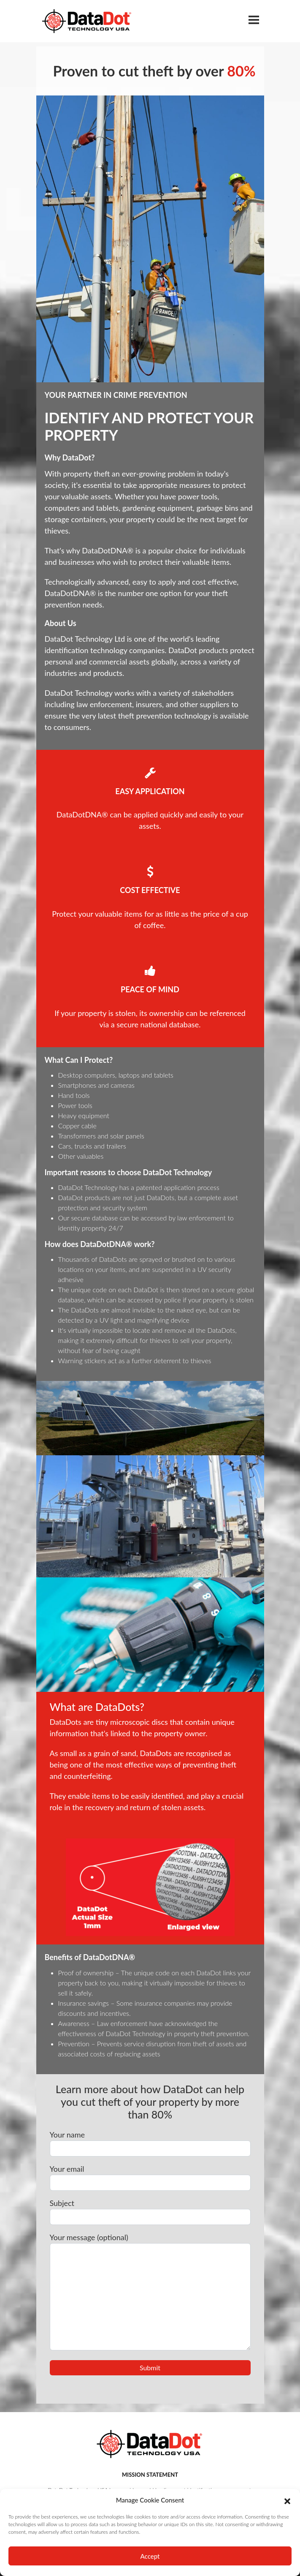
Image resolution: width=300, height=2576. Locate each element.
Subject (150, 2211)
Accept (150, 2556)
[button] (287, 2500)
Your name (150, 2143)
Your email (150, 2177)
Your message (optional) (150, 2291)
